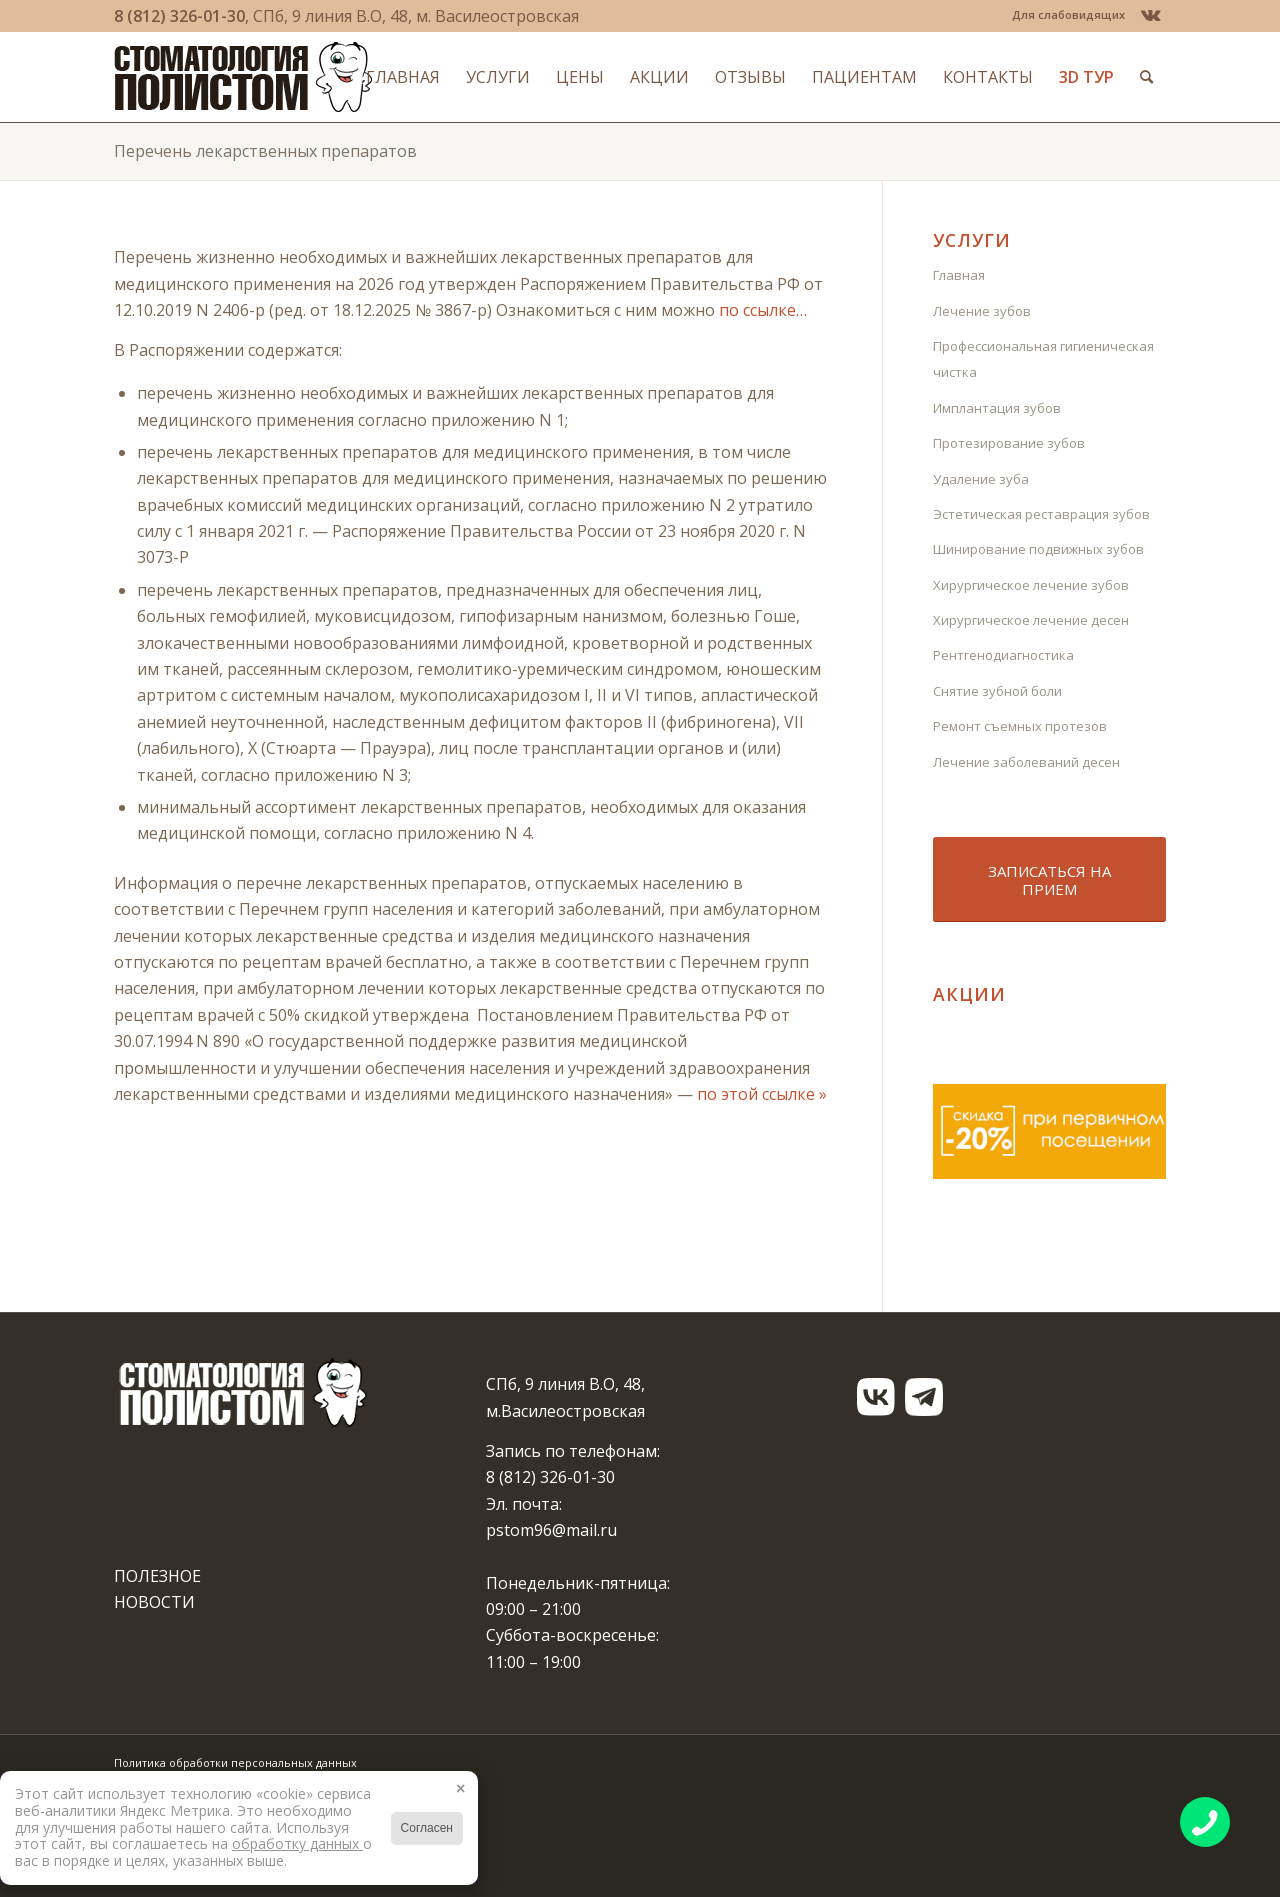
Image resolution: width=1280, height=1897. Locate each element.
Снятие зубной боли (997, 691)
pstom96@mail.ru (551, 1530)
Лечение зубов (982, 311)
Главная (959, 275)
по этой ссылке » (762, 1094)
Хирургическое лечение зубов (1031, 585)
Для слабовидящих (1068, 14)
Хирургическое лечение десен (1031, 620)
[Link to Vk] (1151, 15)
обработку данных (297, 1843)
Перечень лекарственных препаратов (265, 151)
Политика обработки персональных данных (235, 1762)
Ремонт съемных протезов (1020, 726)
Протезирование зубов (1009, 443)
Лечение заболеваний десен (1026, 762)
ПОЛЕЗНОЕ (157, 1576)
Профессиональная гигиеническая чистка (1043, 359)
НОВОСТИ (154, 1602)
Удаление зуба (981, 479)
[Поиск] (1146, 77)
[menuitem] (1063, 15)
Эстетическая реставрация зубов (1041, 514)
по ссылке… (763, 310)
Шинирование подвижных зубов (1038, 549)
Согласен (427, 1828)
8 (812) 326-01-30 (179, 16)
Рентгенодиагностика (1003, 655)
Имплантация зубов (997, 408)
